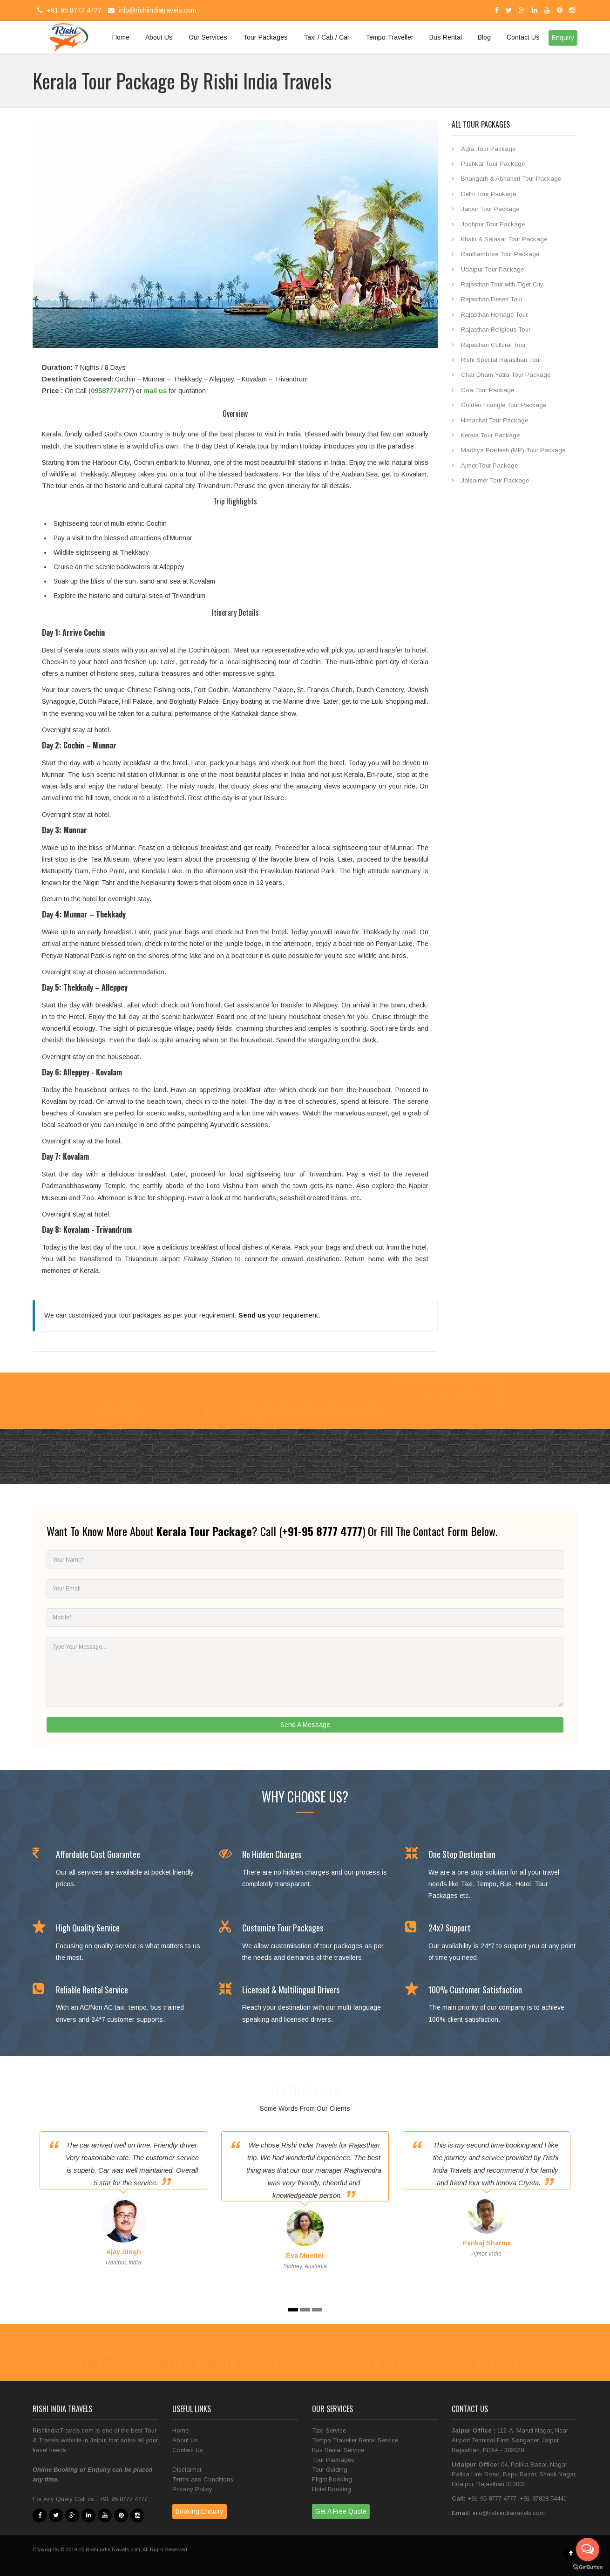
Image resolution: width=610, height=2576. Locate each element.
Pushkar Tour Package (493, 163)
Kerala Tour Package (490, 435)
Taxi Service (329, 2430)
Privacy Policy (192, 2489)
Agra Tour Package (488, 148)
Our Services (208, 37)
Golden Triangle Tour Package (503, 404)
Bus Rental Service (338, 2450)
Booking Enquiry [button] (200, 2511)
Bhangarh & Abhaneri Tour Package (511, 178)
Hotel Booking (331, 2489)
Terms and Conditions (202, 2479)
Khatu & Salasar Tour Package (504, 239)
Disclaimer (187, 2469)
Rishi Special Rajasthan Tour (501, 359)
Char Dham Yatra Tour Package (505, 374)
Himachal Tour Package (494, 420)
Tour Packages (265, 37)
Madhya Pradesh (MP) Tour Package (513, 450)
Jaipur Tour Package (490, 208)
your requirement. (279, 1315)
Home (120, 37)
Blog (484, 37)
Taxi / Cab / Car (327, 37)
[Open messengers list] (587, 2549)
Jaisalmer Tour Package (495, 480)
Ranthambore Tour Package (500, 254)
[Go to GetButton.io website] (588, 2566)
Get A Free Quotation (446, 1392)
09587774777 (111, 390)
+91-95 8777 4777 (68, 10)
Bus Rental (445, 37)
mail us (155, 390)
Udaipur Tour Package (492, 269)
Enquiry (99, 2469)
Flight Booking (332, 2479)
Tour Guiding (329, 2469)
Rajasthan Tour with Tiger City (502, 284)
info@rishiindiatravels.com (151, 10)
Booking (67, 2469)
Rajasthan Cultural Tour (493, 344)
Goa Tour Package (487, 390)
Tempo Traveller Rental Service (355, 2440)
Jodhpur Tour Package (493, 224)
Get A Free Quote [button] (340, 2511)
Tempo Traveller (389, 37)
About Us (159, 37)
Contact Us (523, 37)
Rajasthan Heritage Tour (494, 314)
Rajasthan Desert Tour (491, 299)
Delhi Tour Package (488, 193)
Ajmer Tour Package (489, 465)
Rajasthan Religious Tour (495, 329)
